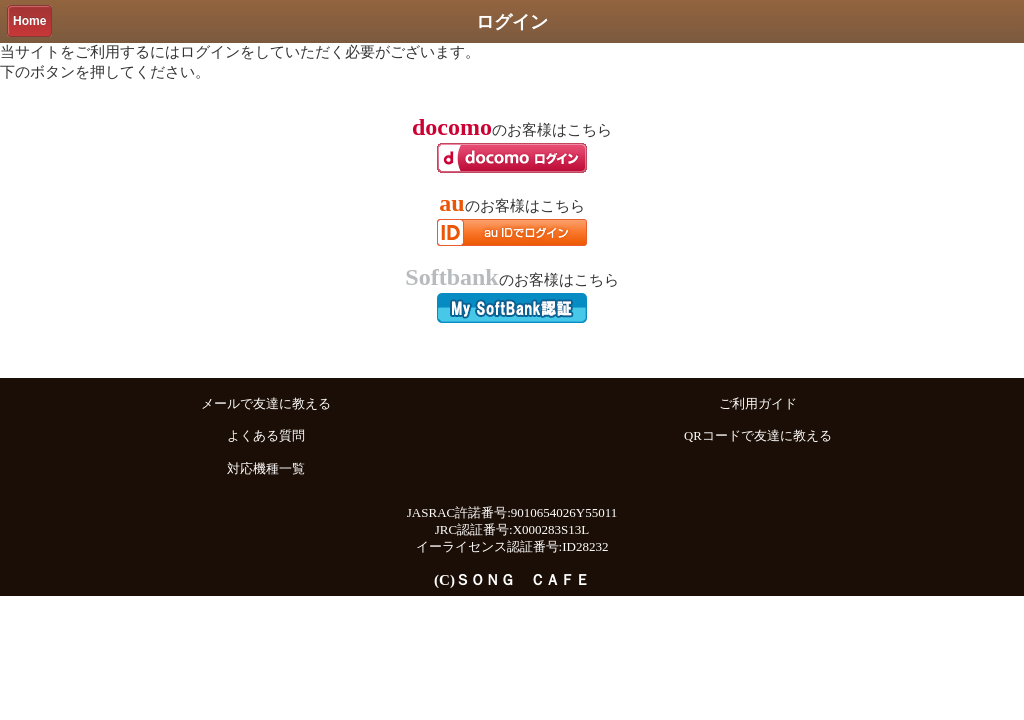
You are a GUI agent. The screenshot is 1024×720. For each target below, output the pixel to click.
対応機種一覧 (266, 469)
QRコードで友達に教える (758, 436)
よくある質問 (266, 436)
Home (29, 21)
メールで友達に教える (266, 404)
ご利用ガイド (758, 404)
